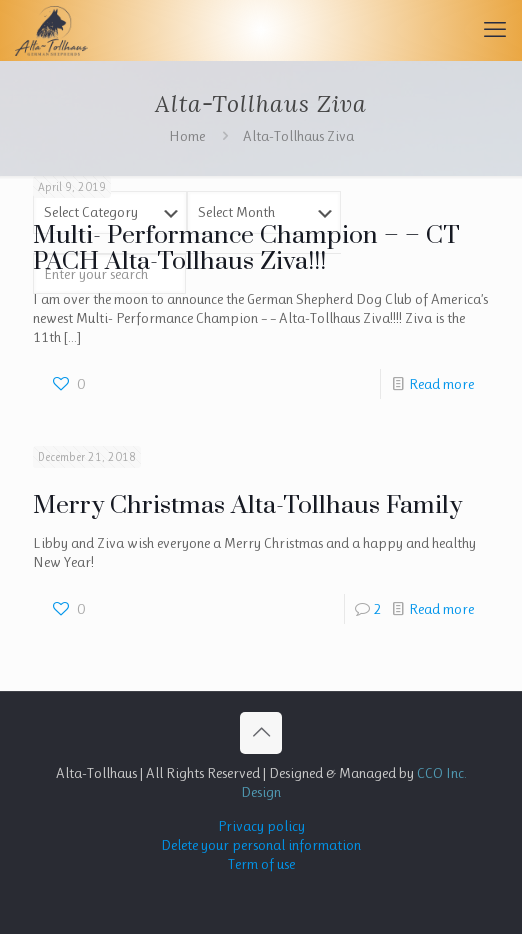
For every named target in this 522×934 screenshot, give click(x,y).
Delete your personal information (261, 845)
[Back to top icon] (261, 733)
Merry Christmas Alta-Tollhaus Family (247, 505)
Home (187, 136)
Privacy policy (261, 826)
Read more (441, 384)
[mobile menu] (495, 30)
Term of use (261, 864)
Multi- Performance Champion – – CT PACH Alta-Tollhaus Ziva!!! (246, 248)
